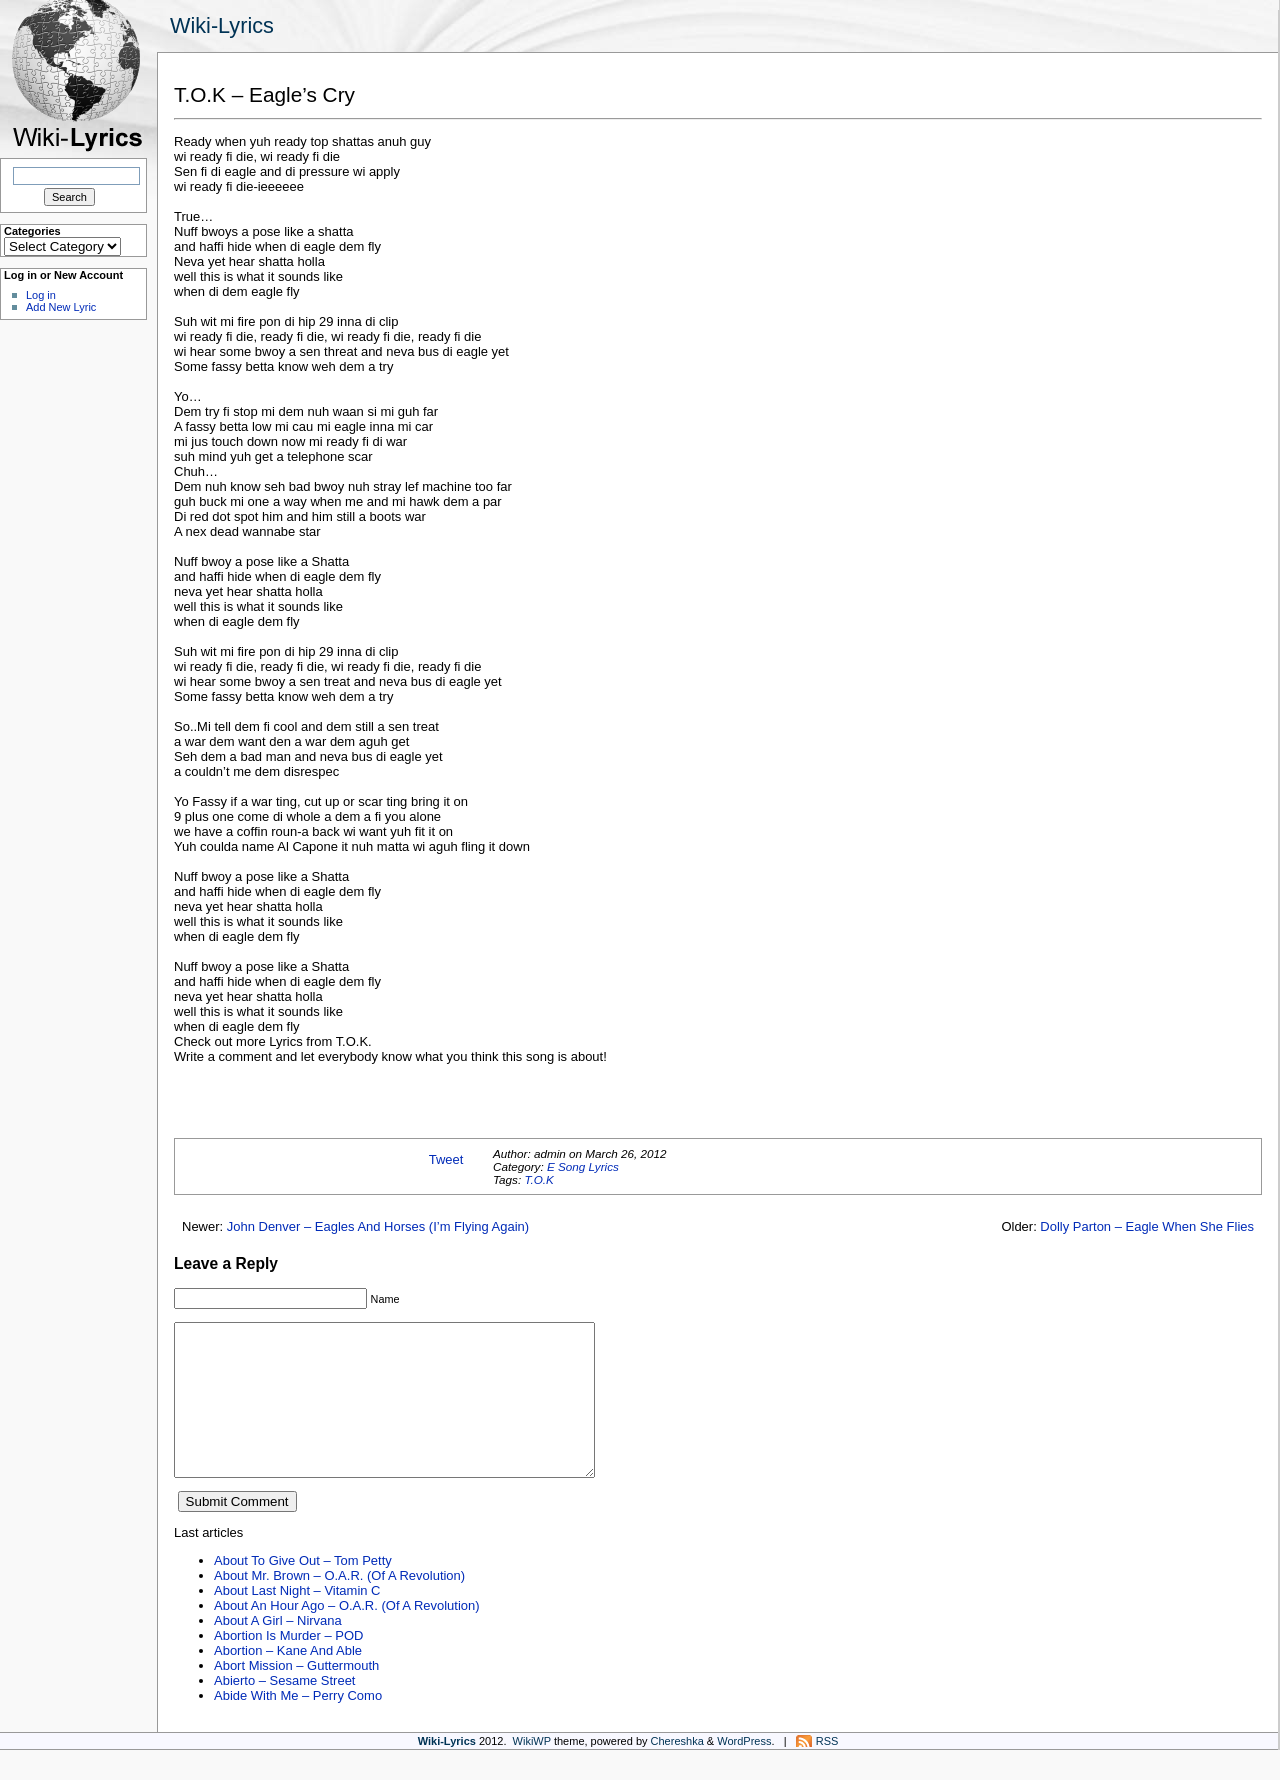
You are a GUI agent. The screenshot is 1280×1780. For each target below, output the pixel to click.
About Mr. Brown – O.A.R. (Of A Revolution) (339, 1605)
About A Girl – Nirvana (278, 1650)
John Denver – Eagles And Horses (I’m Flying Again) (378, 1226)
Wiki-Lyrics (222, 25)
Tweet (446, 1159)
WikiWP (532, 1771)
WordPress (744, 1771)
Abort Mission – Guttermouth (296, 1695)
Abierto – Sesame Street (284, 1710)
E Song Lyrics (583, 1166)
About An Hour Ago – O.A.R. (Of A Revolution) (347, 1635)
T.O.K (538, 1179)
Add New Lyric (61, 307)
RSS (827, 1771)
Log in (41, 295)
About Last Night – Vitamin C (297, 1620)
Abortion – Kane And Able (288, 1680)
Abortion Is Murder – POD (288, 1665)
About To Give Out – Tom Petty (303, 1590)
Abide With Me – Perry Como (298, 1725)
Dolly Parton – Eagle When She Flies (1147, 1226)
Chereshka (677, 1771)
